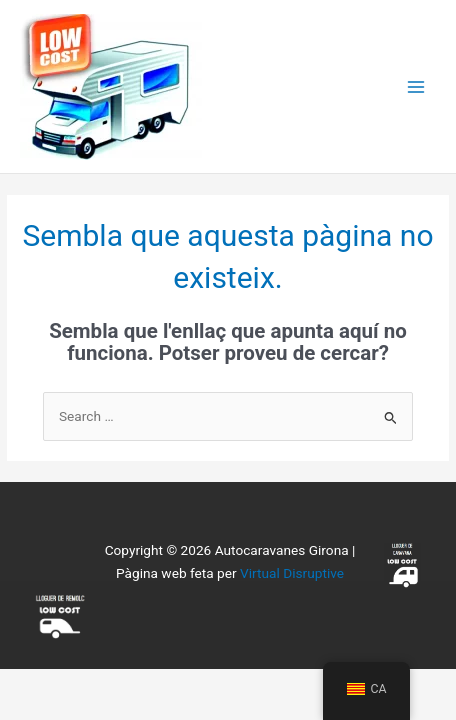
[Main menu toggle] (416, 86)
